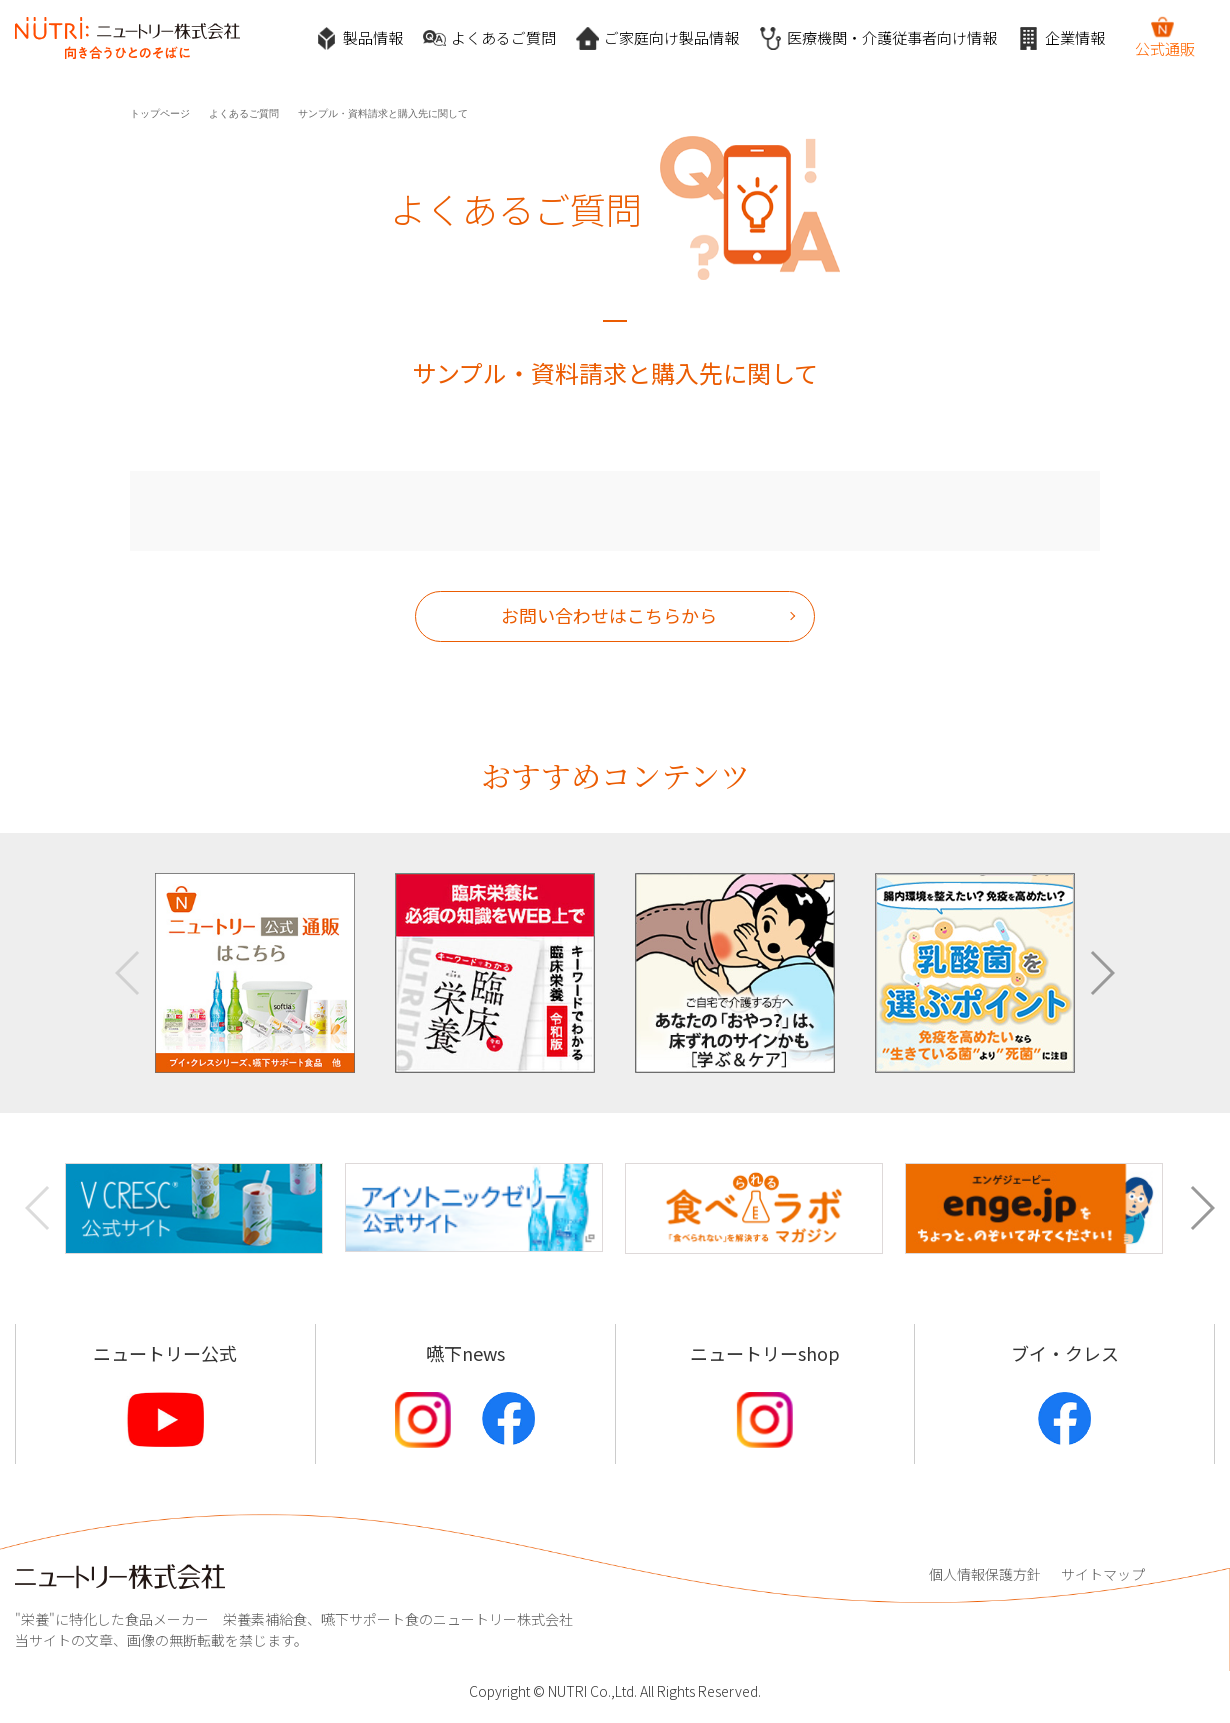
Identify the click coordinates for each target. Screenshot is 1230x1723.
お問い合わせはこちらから (609, 615)
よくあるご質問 (489, 38)
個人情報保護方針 (985, 1574)
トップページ (160, 113)
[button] (1101, 973)
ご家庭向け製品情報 (657, 38)
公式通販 (1165, 37)
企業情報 (1061, 38)
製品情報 (359, 38)
